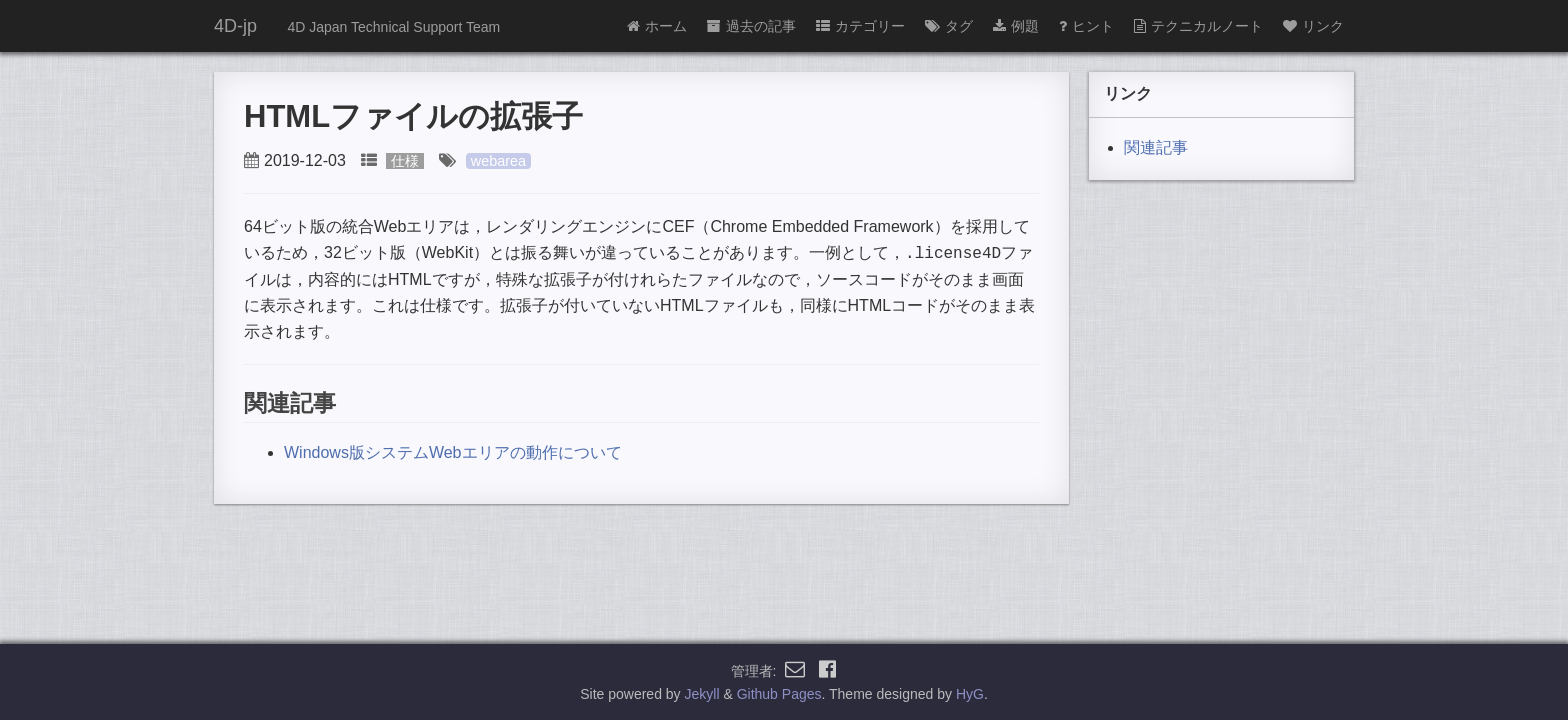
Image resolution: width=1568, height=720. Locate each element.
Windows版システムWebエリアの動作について (453, 450)
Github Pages (779, 694)
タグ (949, 26)
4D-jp (235, 26)
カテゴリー (860, 26)
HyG (970, 694)
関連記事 (1156, 147)
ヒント (1086, 26)
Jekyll (702, 694)
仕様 (405, 161)
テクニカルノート (1198, 26)
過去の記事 (751, 26)
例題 (1016, 26)
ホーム (657, 26)
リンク (1313, 26)
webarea (498, 161)
